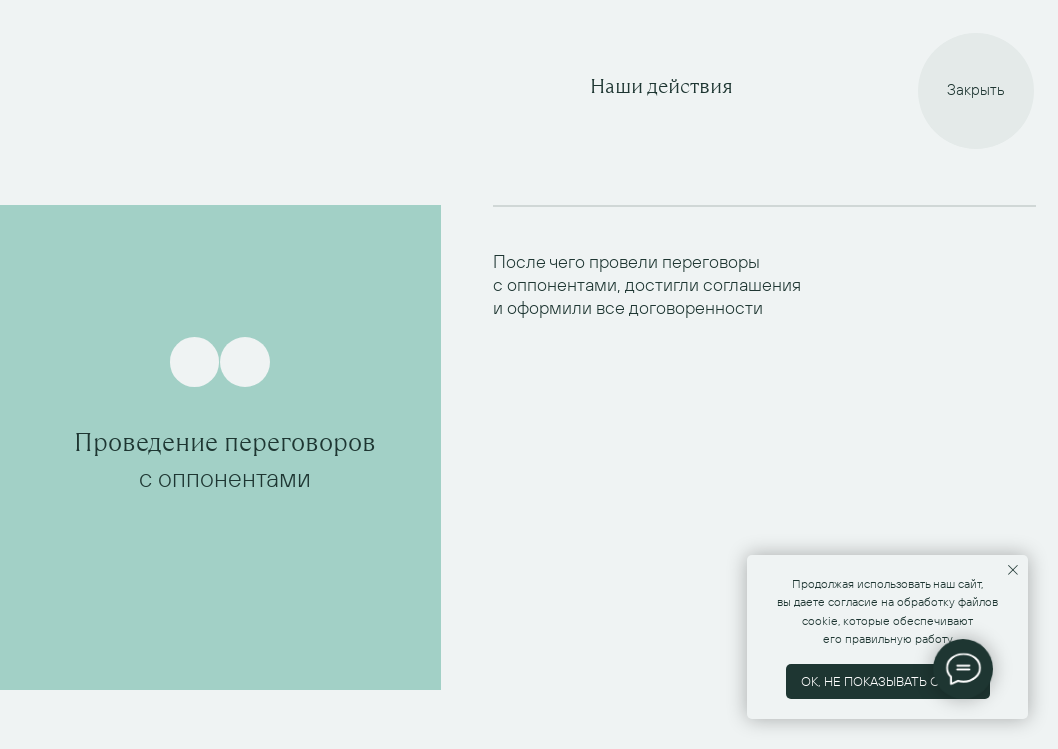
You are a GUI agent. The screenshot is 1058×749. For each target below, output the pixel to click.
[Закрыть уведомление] (1013, 570)
